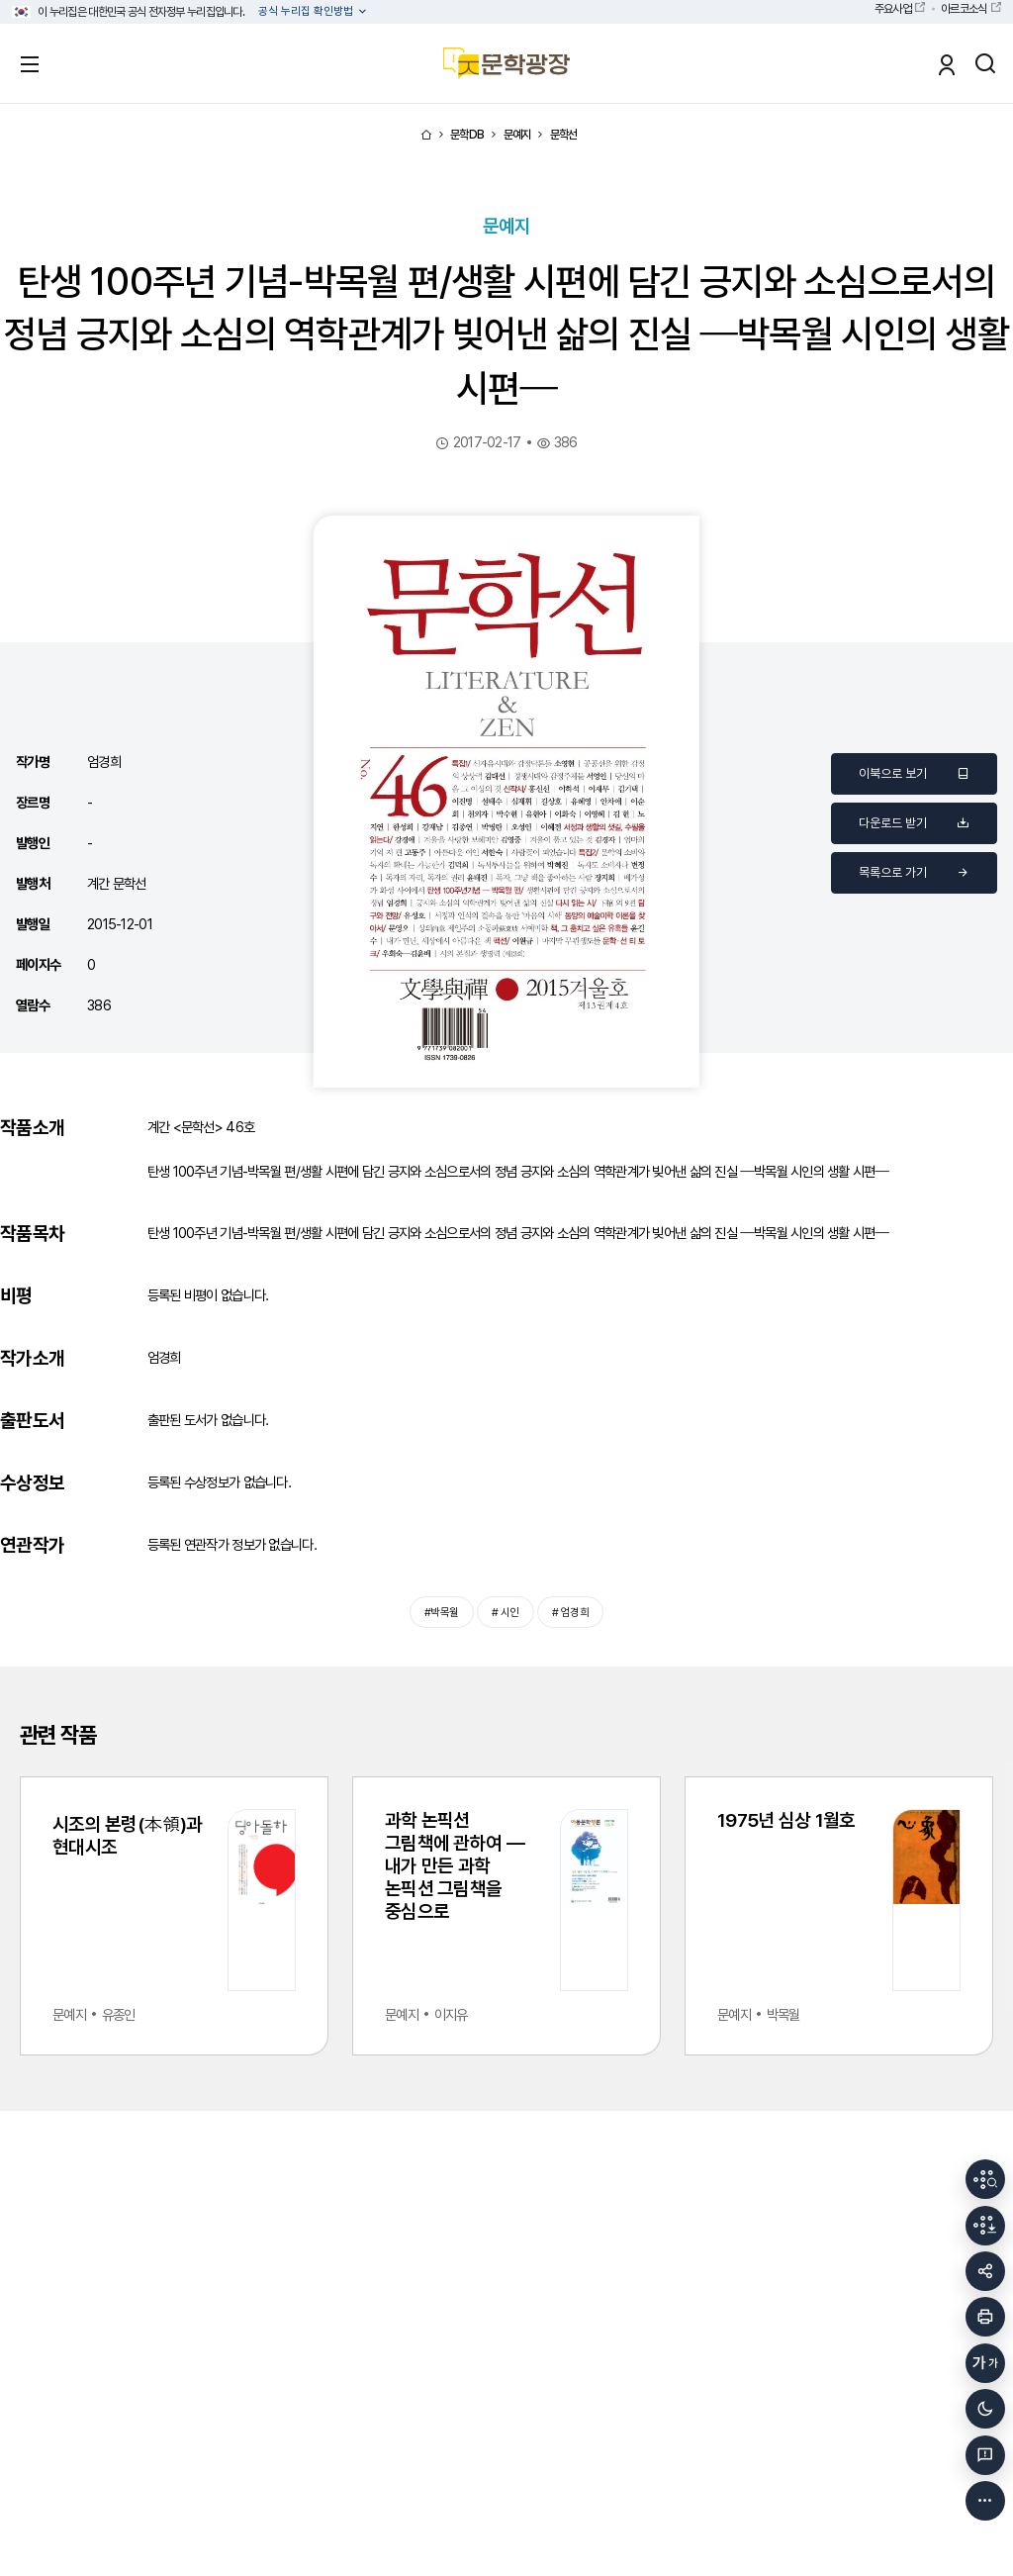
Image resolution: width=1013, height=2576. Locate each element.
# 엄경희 (570, 1612)
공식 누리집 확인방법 (307, 11)
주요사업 (893, 9)
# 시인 (505, 1612)
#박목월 (441, 1612)
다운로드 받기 (914, 822)
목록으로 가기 (914, 872)
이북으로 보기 (914, 773)
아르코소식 (963, 9)
